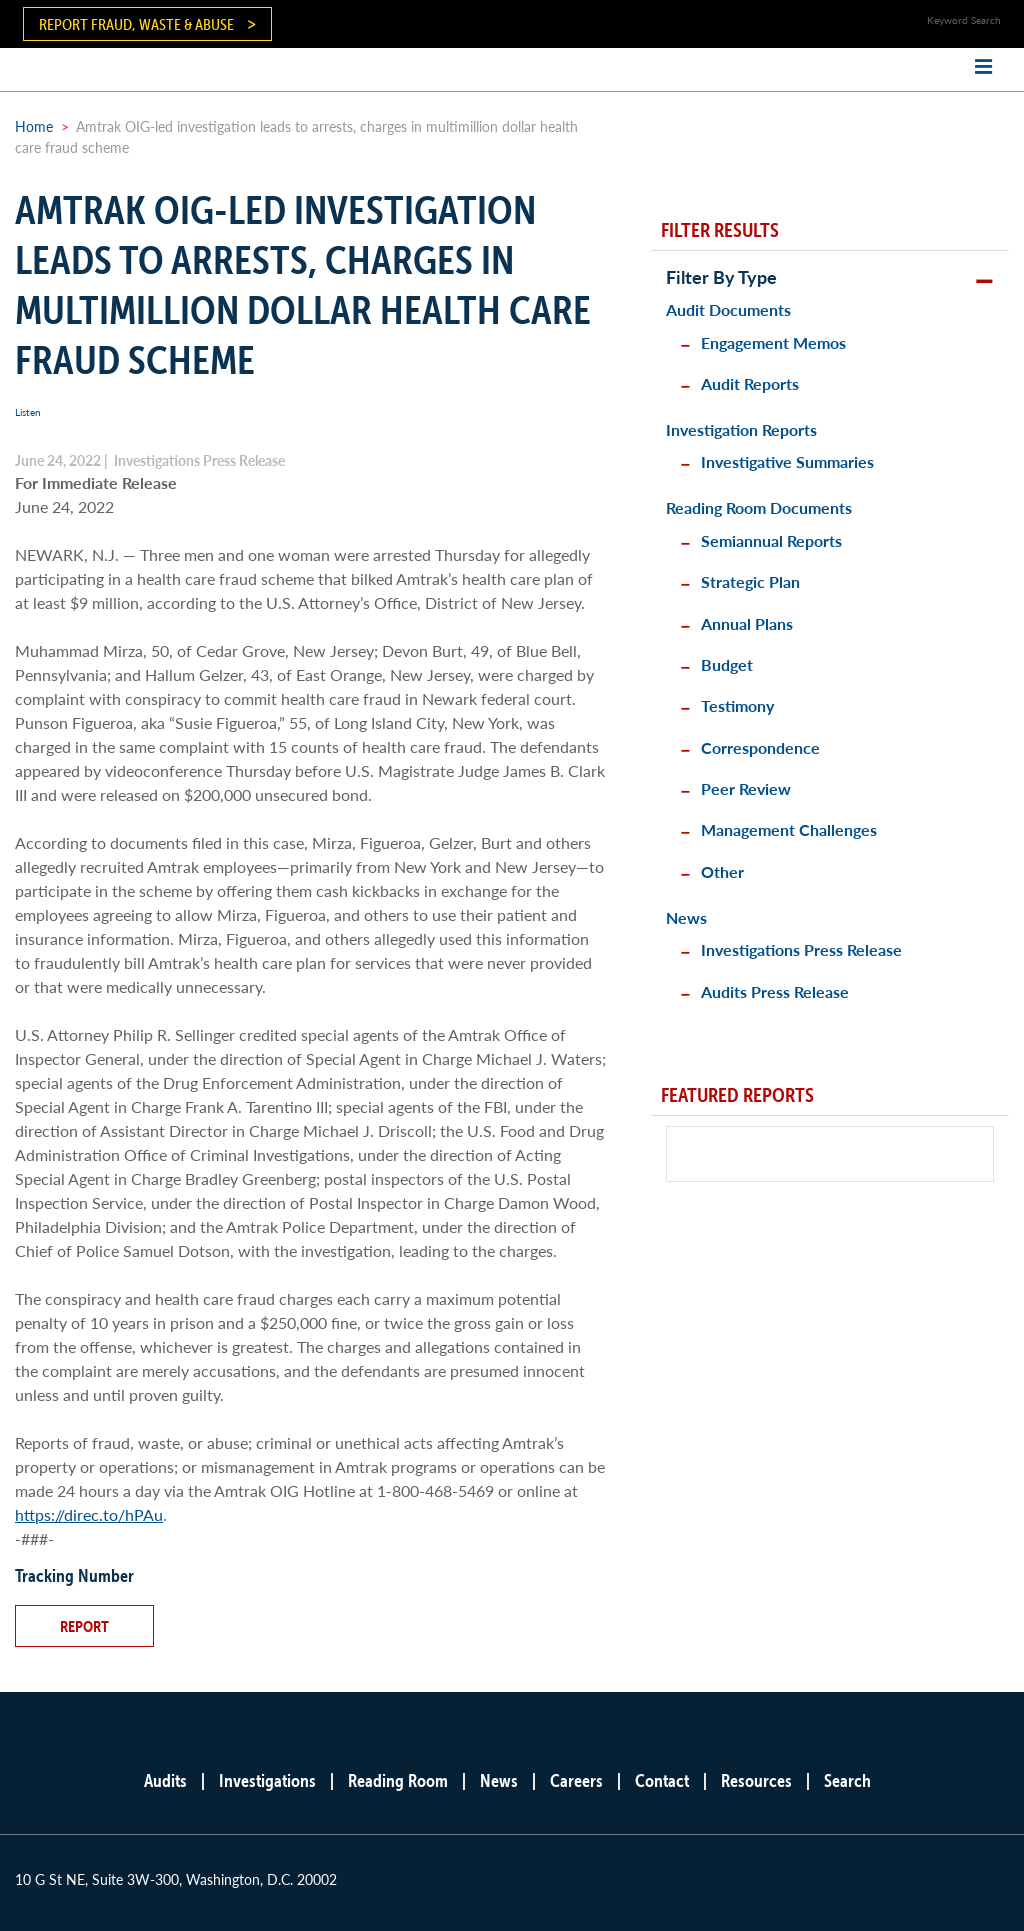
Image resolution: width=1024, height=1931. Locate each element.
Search (847, 1780)
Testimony (737, 705)
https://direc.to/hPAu (89, 1514)
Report (84, 1626)
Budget (727, 664)
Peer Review (746, 788)
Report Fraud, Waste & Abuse (136, 24)
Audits (165, 1780)
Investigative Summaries (787, 461)
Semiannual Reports (771, 540)
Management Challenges (789, 829)
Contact (662, 1780)
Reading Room (398, 1780)
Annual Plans (747, 623)
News (686, 917)
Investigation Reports (741, 429)
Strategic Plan (750, 581)
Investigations (267, 1780)
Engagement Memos (773, 342)
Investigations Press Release (801, 949)
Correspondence (760, 747)
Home (34, 126)
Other (722, 871)
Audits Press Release (775, 991)
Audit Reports (750, 383)
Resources (756, 1780)
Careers (576, 1780)
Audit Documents (728, 309)
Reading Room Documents (759, 507)
